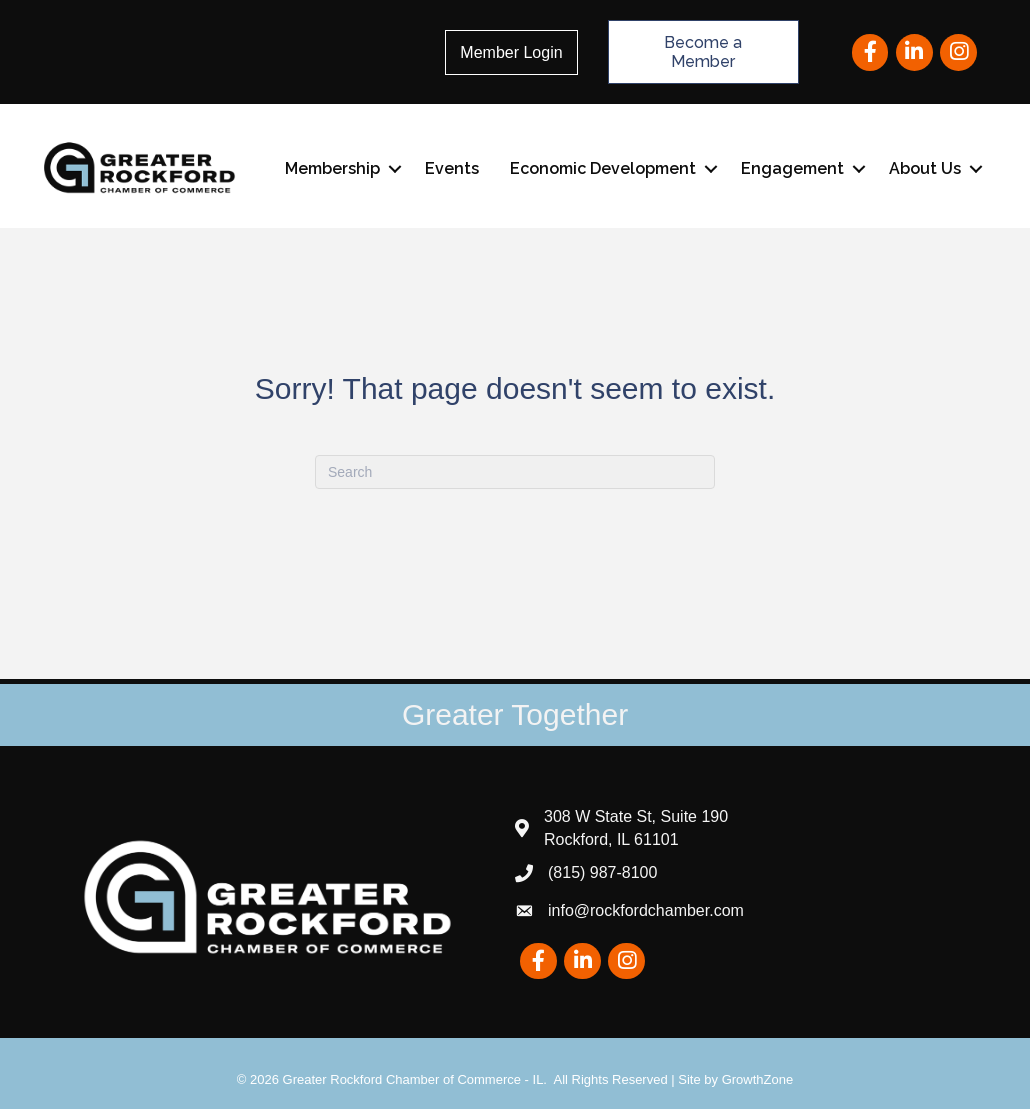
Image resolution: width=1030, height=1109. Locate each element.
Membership (332, 168)
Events (452, 168)
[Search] (515, 472)
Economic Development (603, 168)
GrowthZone (758, 1079)
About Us (925, 168)
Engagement (792, 168)
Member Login (511, 52)
